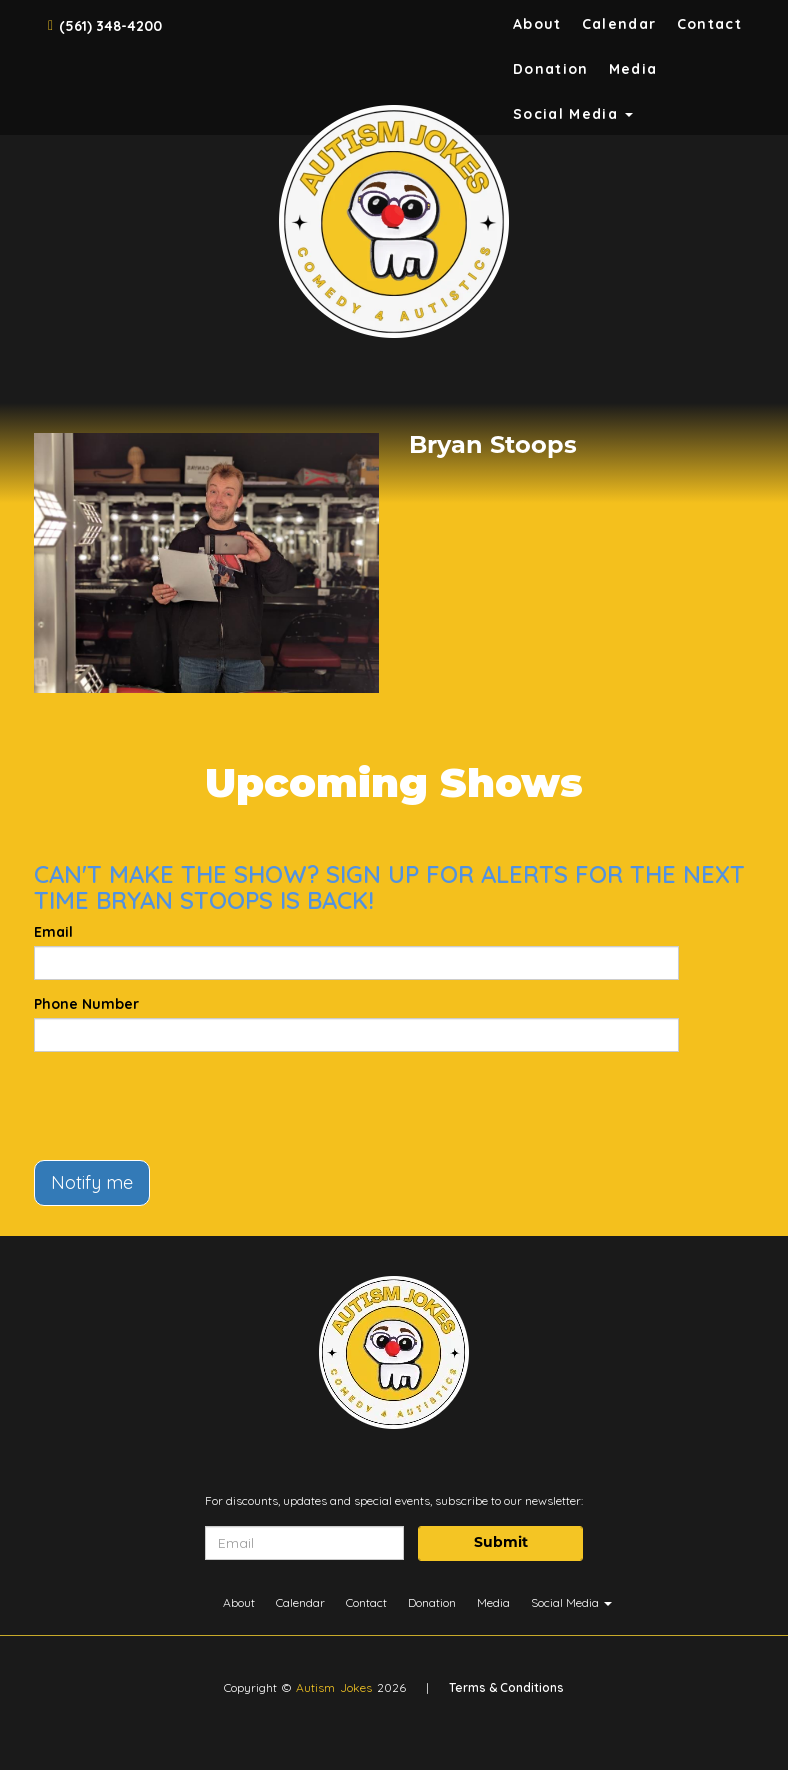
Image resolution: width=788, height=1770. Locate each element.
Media (633, 69)
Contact (710, 24)
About (537, 24)
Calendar (619, 24)
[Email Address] (304, 1543)
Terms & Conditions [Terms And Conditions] (506, 1687)
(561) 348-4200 (110, 26)
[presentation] (186, 1106)
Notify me (92, 1182)
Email (53, 932)
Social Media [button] (573, 114)
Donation (551, 69)
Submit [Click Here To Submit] (501, 1543)
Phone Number (86, 1004)
